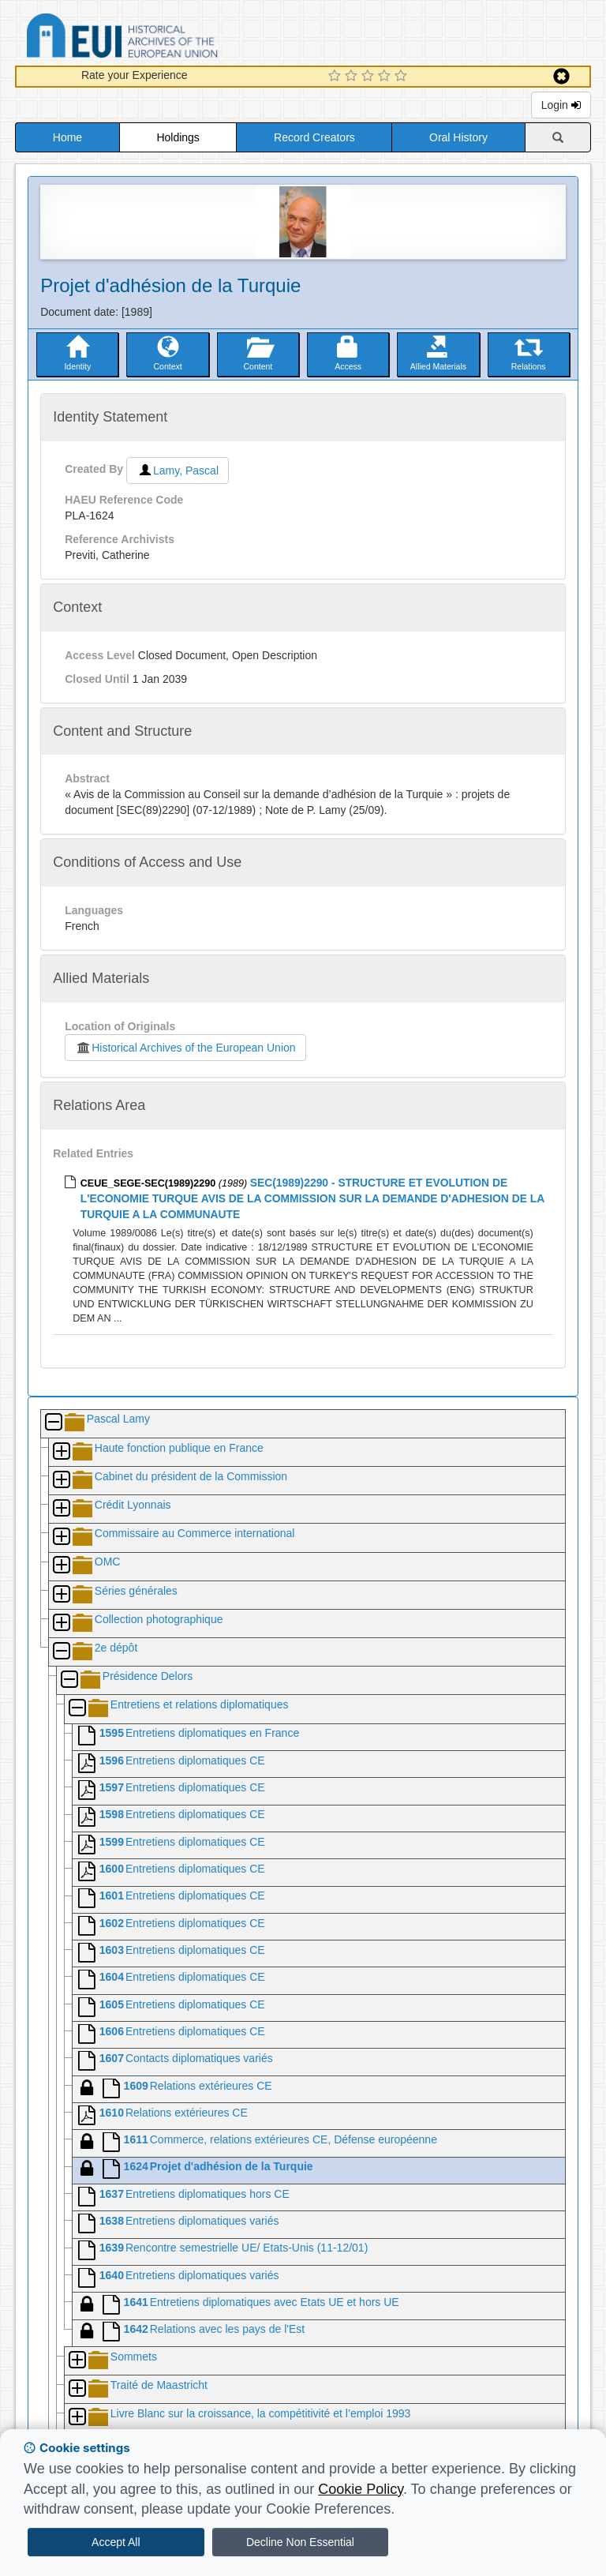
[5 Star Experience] (403, 76)
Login (561, 105)
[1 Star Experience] (336, 76)
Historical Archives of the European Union (185, 1048)
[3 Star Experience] (369, 76)
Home (67, 137)
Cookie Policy (360, 2489)
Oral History (458, 137)
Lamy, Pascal (178, 470)
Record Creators (314, 137)
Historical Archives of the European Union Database (166, 38)
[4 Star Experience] (386, 76)
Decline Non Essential (300, 2542)
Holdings (177, 137)
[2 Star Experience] (353, 76)
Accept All (116, 2542)
